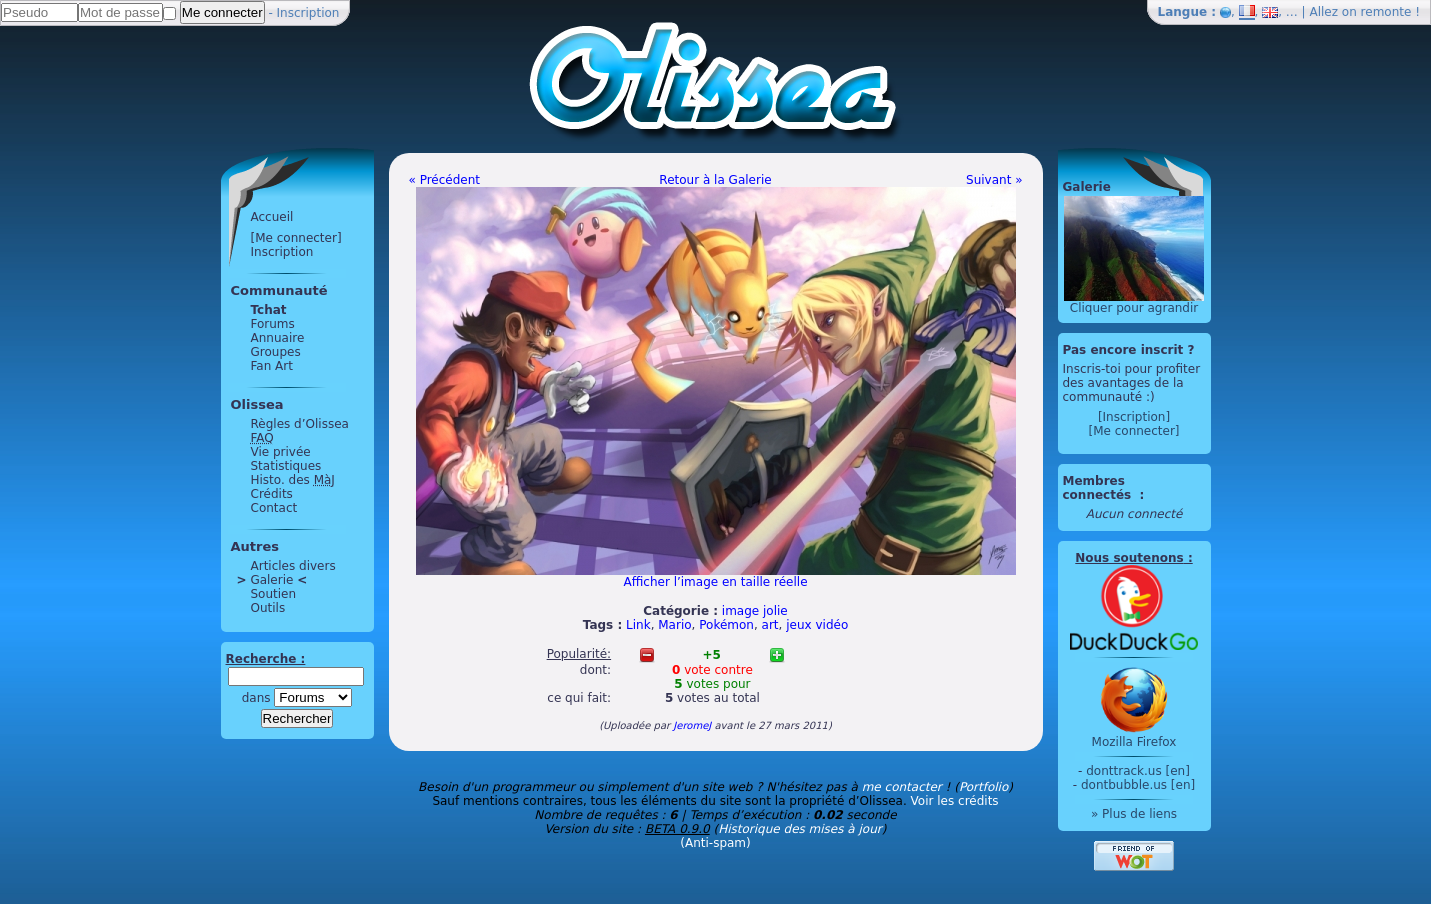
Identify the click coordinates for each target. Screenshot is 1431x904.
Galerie (272, 580)
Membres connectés (1099, 488)
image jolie (755, 611)
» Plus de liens (1134, 814)
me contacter (902, 787)
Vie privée (281, 452)
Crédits (272, 494)
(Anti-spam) (715, 843)
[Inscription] (1134, 417)
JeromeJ (692, 725)
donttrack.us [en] (1138, 771)
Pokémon (726, 625)
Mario (674, 625)
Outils (268, 608)
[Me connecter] (296, 238)
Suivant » (994, 180)
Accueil (272, 217)
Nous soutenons (1129, 558)
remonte (1386, 12)
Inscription (308, 13)
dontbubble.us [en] (1138, 785)
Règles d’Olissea (300, 424)
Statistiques (286, 466)
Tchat (269, 310)
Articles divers (293, 566)
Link (638, 625)
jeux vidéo (817, 625)
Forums (273, 324)
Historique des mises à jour (800, 829)
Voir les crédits (955, 801)
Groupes (276, 352)
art (770, 625)
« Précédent (445, 180)
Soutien (274, 594)
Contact (274, 508)
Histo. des (293, 480)
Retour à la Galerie (715, 180)
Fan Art (272, 366)
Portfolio (983, 787)
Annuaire (278, 338)
